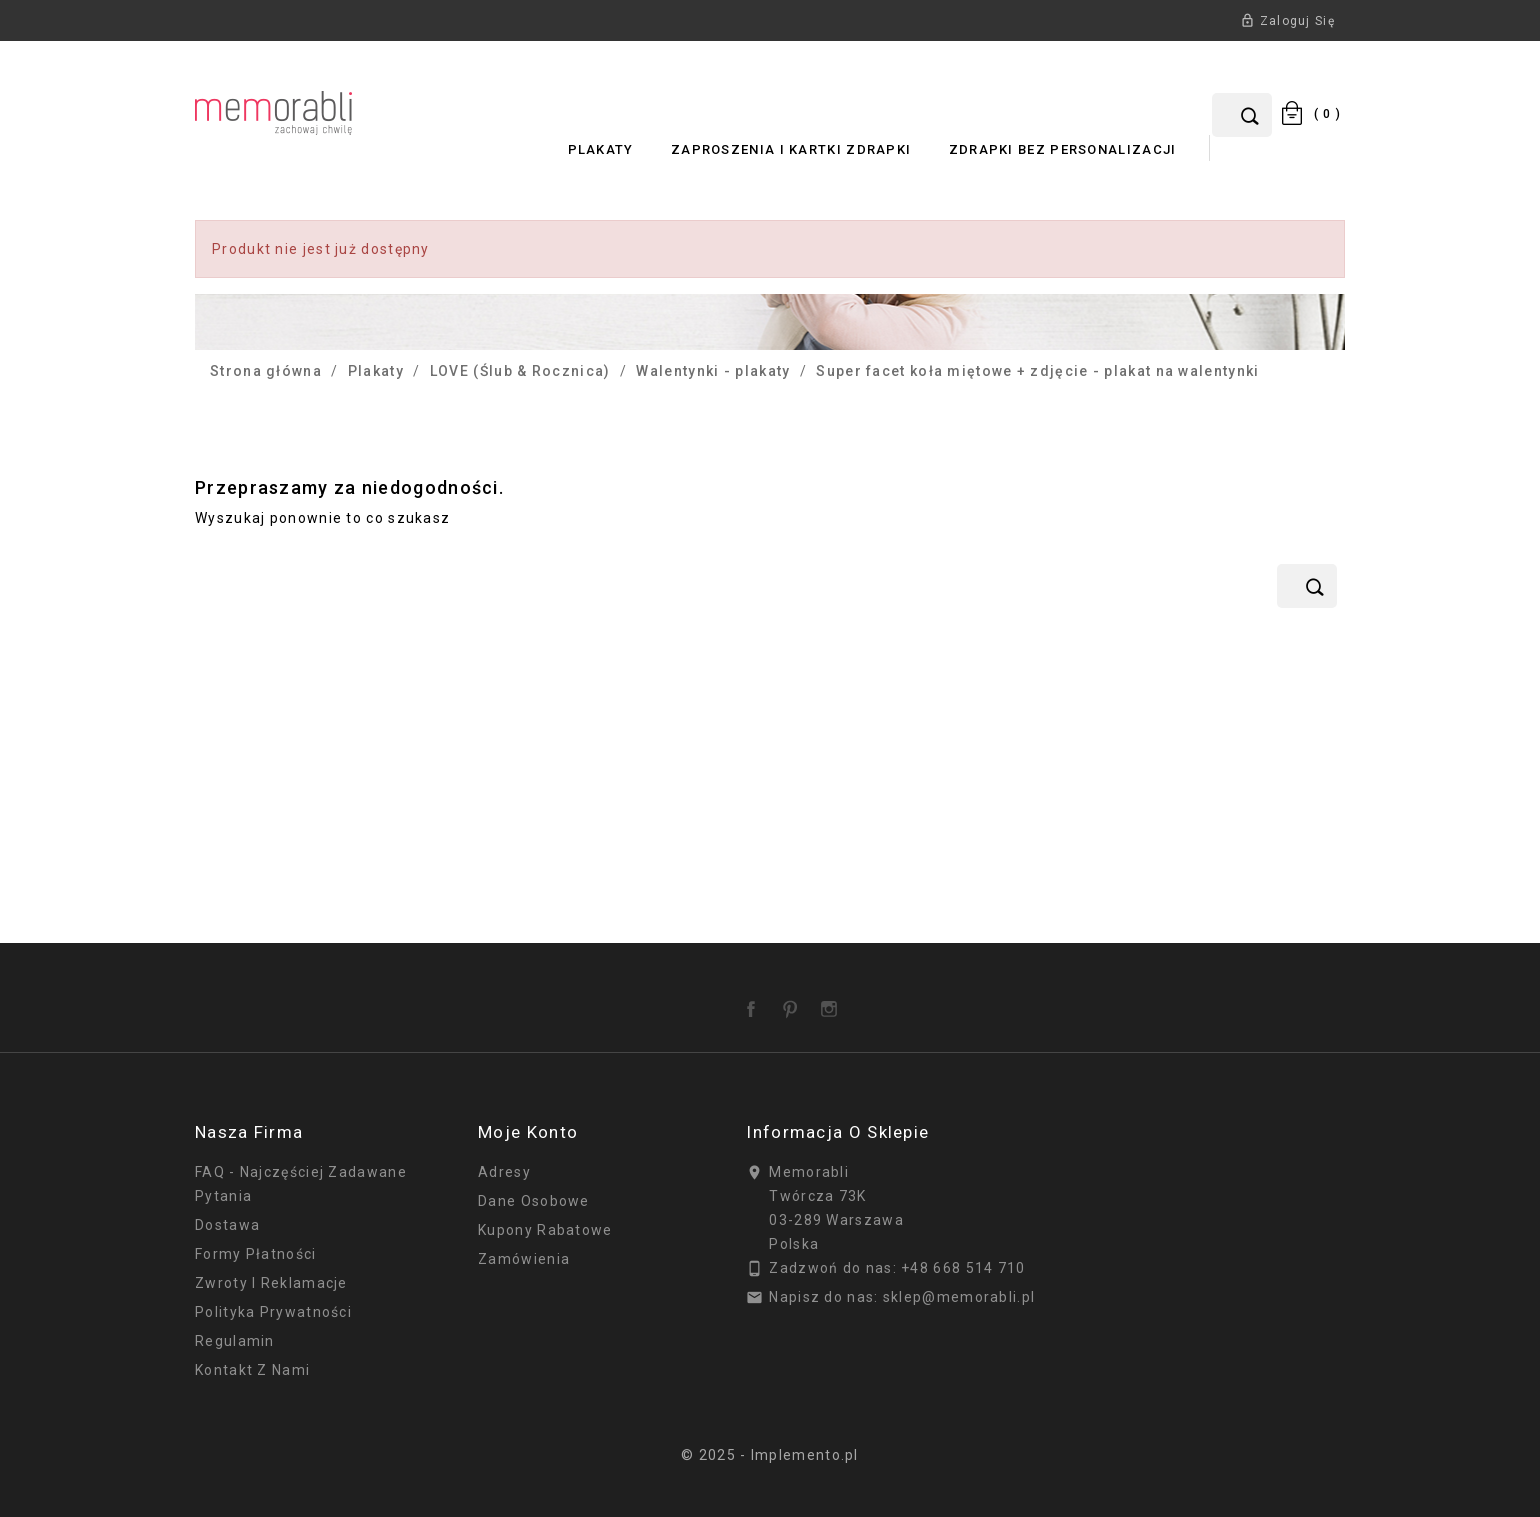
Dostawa (227, 1225)
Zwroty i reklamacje (271, 1283)
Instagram (833, 1002)
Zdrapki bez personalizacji (1063, 149)
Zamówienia (524, 1259)
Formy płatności (256, 1254)
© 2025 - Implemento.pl (770, 1455)
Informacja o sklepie (837, 1132)
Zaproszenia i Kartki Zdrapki (791, 149)
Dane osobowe (534, 1201)
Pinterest (794, 1002)
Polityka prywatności (273, 1312)
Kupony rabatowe (545, 1230)
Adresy (504, 1172)
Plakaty (601, 149)
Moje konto (528, 1132)
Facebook (755, 1002)
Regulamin (235, 1341)
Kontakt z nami (252, 1370)
